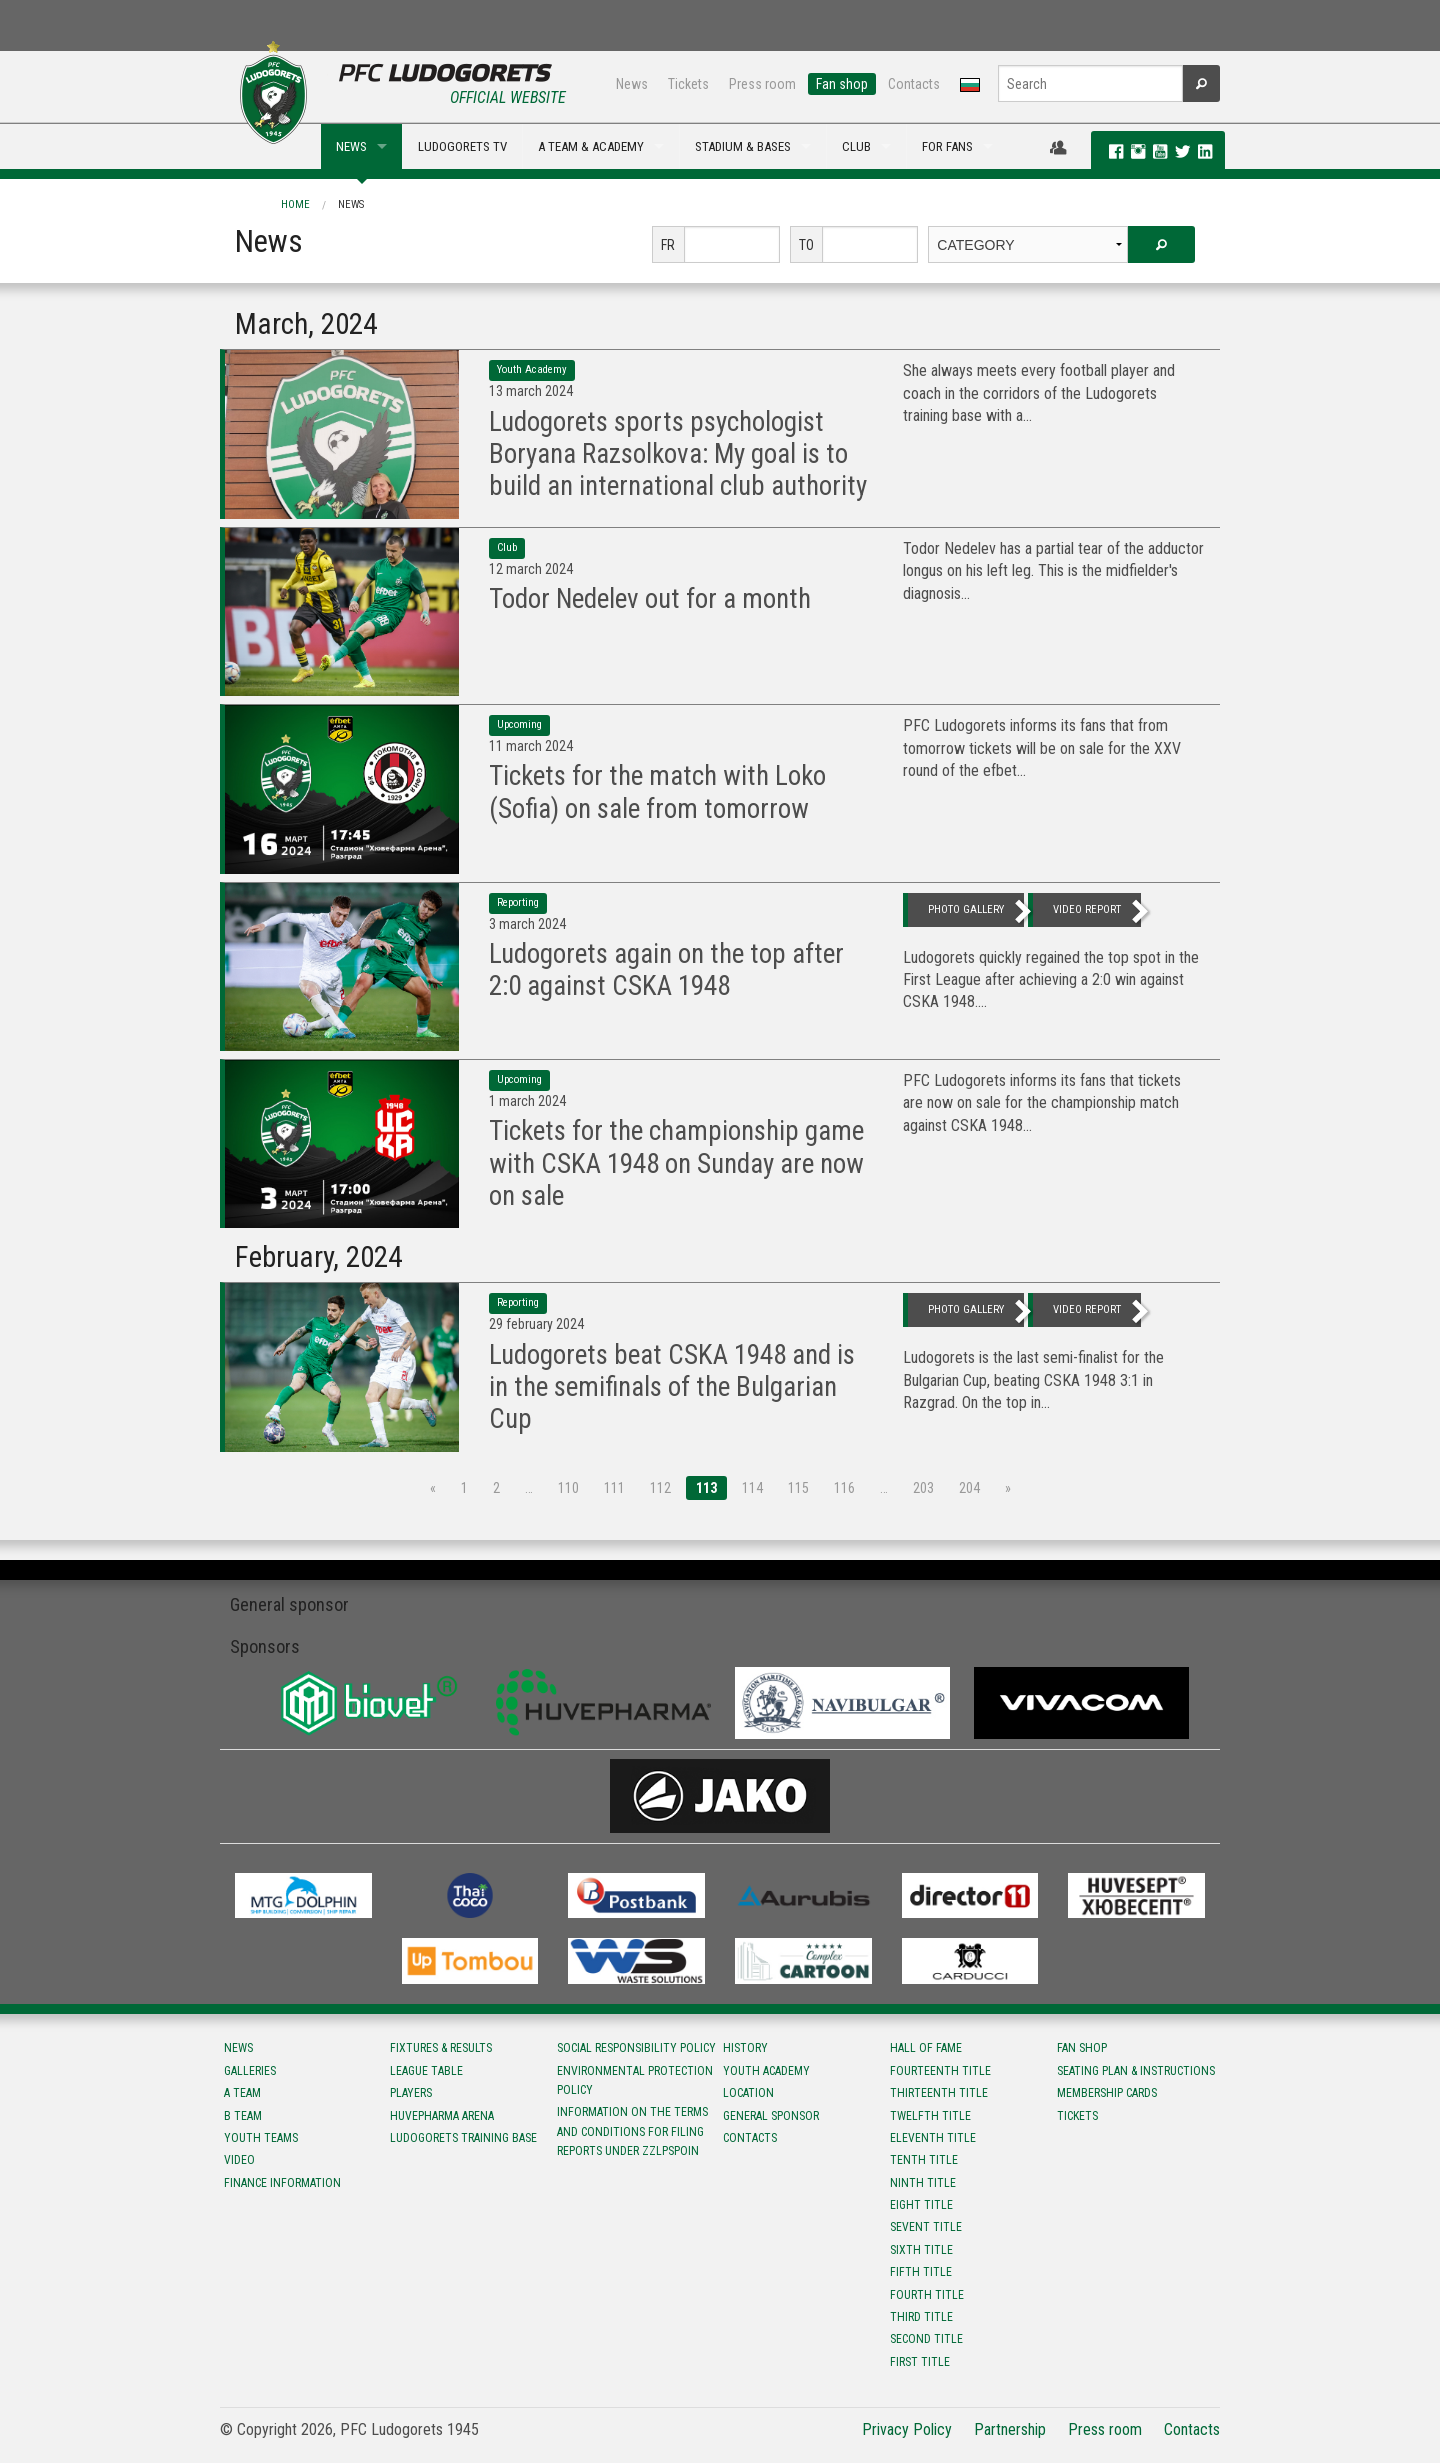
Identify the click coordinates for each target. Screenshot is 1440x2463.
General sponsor (771, 2116)
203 (923, 1488)
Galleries (250, 2071)
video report (1087, 909)
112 (660, 1488)
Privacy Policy (907, 2429)
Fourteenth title (940, 2071)
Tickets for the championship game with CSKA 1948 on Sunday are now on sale (676, 1163)
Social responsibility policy (636, 2048)
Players (411, 2093)
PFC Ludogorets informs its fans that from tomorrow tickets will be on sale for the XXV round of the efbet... (1042, 748)
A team (242, 2093)
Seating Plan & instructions (1136, 2071)
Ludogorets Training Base (463, 2138)
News (632, 84)
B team (243, 2116)
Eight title (921, 2205)
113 (706, 1488)
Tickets (688, 84)
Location (748, 2093)
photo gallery (966, 909)
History (745, 2048)
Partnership (1010, 2429)
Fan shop (842, 84)
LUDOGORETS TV (462, 146)
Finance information (282, 2183)
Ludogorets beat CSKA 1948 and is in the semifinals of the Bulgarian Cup (672, 1387)
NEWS (351, 146)
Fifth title (921, 2272)
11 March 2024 (531, 746)
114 (752, 1488)
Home (295, 204)
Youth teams (261, 2138)
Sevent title (926, 2227)
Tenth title (924, 2160)
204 (969, 1488)
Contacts (914, 84)
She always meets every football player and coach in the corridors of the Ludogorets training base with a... (1039, 393)
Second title (926, 2339)
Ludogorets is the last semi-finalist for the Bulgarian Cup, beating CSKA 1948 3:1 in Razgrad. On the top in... (1033, 1380)
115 (798, 1488)
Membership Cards (1107, 2093)
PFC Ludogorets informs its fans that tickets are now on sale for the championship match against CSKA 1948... (1042, 1103)
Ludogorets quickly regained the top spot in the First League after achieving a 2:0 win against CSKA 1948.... (1051, 980)
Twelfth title (930, 2116)
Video (239, 2160)
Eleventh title (933, 2138)
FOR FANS (947, 146)
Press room (762, 84)
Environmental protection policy (635, 2080)
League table (426, 2071)
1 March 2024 (527, 1101)
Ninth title (923, 2183)
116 (844, 1488)
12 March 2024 (531, 569)
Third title (921, 2317)
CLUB (856, 146)
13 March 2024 (531, 391)
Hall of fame (926, 2048)
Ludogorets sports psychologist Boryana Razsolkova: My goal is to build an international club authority (678, 454)
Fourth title (927, 2295)
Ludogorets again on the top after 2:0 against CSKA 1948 (666, 970)
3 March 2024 (527, 924)
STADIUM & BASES (743, 146)
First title (920, 2362)
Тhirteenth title (939, 2093)
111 (614, 1488)
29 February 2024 (536, 1324)
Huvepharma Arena (442, 2116)
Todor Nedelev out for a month (650, 599)
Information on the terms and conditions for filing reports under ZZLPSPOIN (632, 2131)
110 (568, 1488)
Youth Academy (766, 2071)
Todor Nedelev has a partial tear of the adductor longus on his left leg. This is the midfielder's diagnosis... (1053, 571)
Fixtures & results (441, 2048)
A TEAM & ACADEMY (591, 146)
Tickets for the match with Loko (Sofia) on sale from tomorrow (657, 792)
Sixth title (921, 2250)
